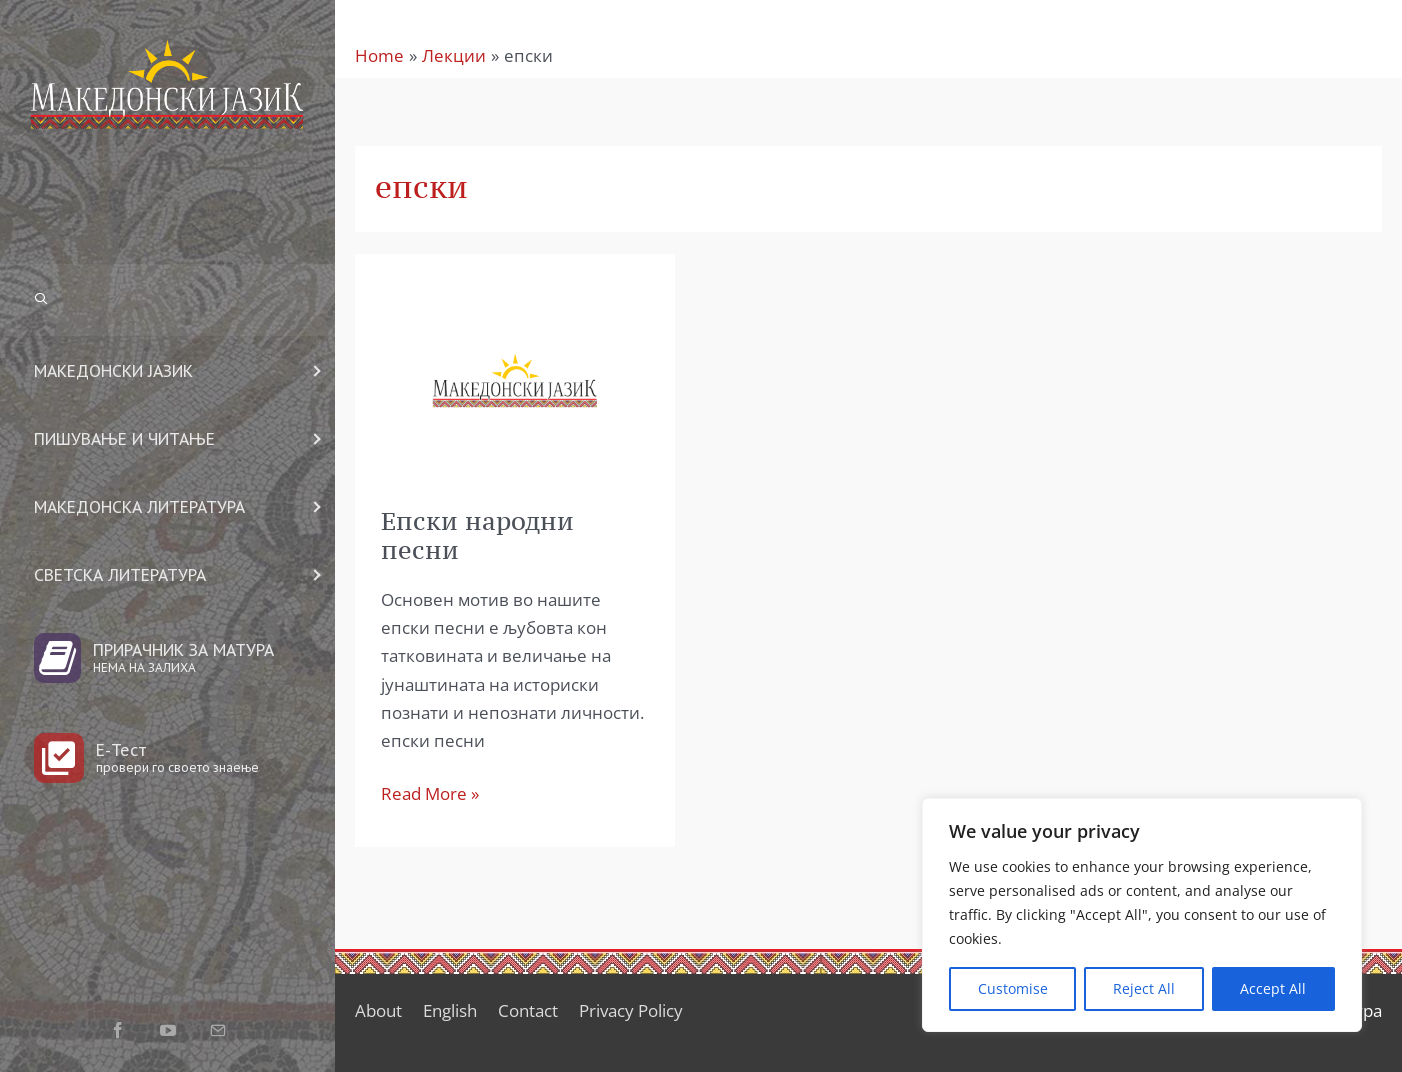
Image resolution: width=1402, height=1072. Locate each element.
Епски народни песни (477, 536)
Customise (1013, 988)
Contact (528, 1010)
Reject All (1144, 988)
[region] (1142, 915)
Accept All (1273, 988)
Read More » (430, 792)
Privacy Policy (631, 1010)
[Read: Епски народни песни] (515, 378)
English (450, 1010)
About (378, 1010)
